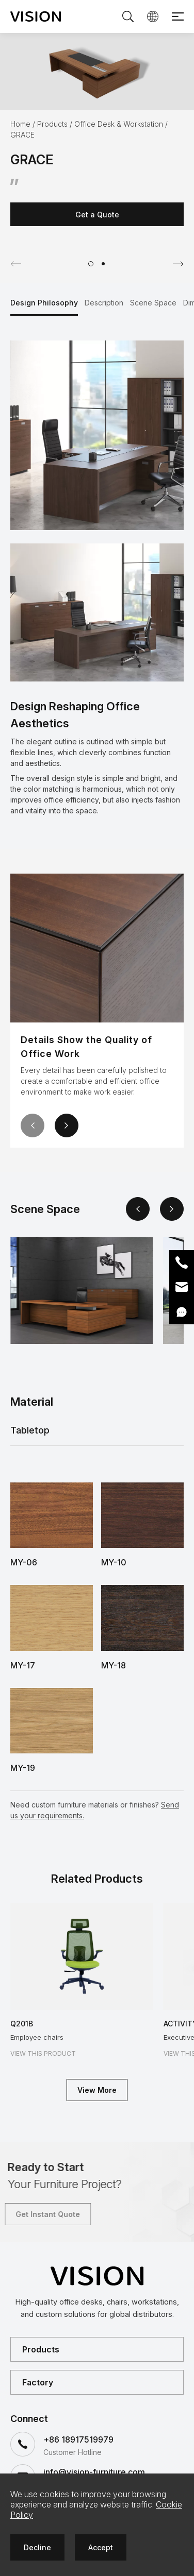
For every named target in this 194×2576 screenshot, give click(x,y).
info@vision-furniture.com (94, 2472)
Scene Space (153, 302)
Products (52, 124)
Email (181, 1287)
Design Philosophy (44, 302)
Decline (37, 2547)
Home (20, 124)
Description (104, 302)
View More (97, 2090)
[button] (90, 263)
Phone (181, 1262)
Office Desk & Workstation (118, 124)
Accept (100, 2547)
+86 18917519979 (78, 2439)
